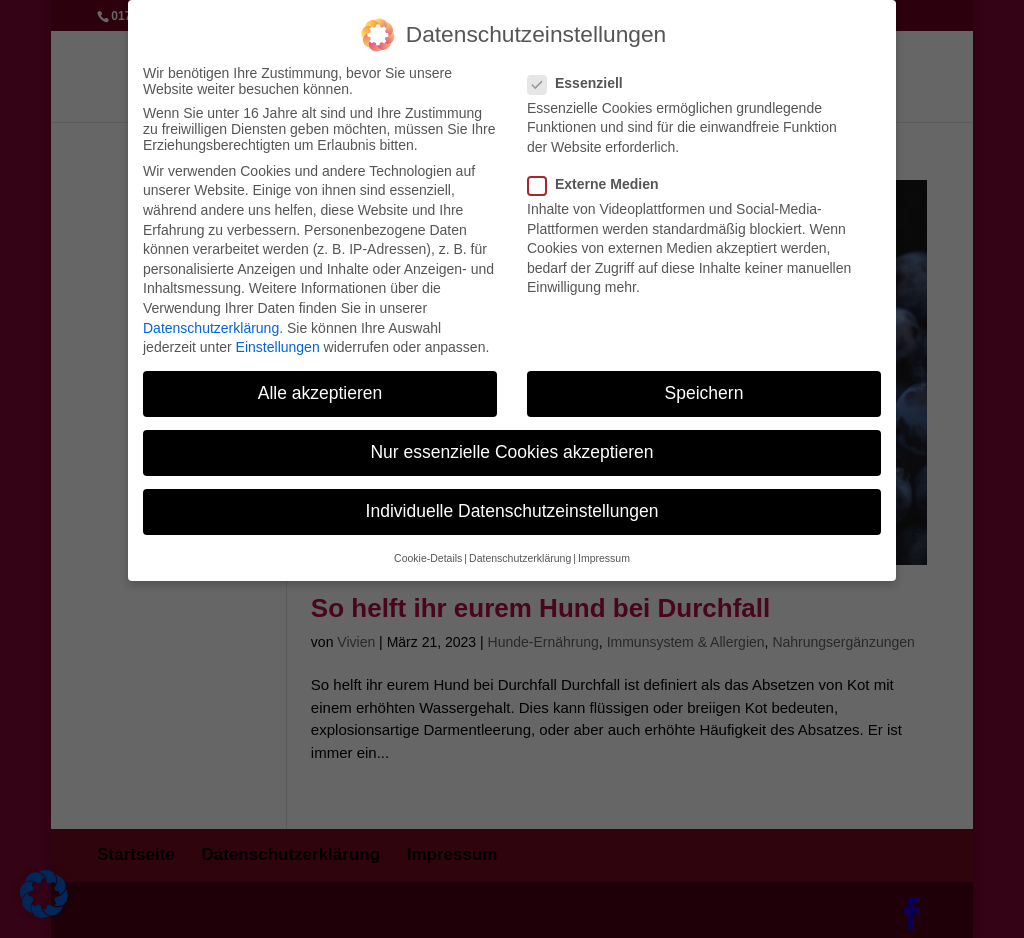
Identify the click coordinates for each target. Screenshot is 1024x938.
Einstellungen (278, 335)
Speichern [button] (704, 381)
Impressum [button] (604, 546)
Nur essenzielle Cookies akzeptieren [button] (511, 440)
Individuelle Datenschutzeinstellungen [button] (512, 500)
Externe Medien (601, 172)
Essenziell (583, 71)
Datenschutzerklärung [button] (520, 546)
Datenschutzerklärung (211, 316)
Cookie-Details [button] (428, 546)
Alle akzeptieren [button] (320, 381)
